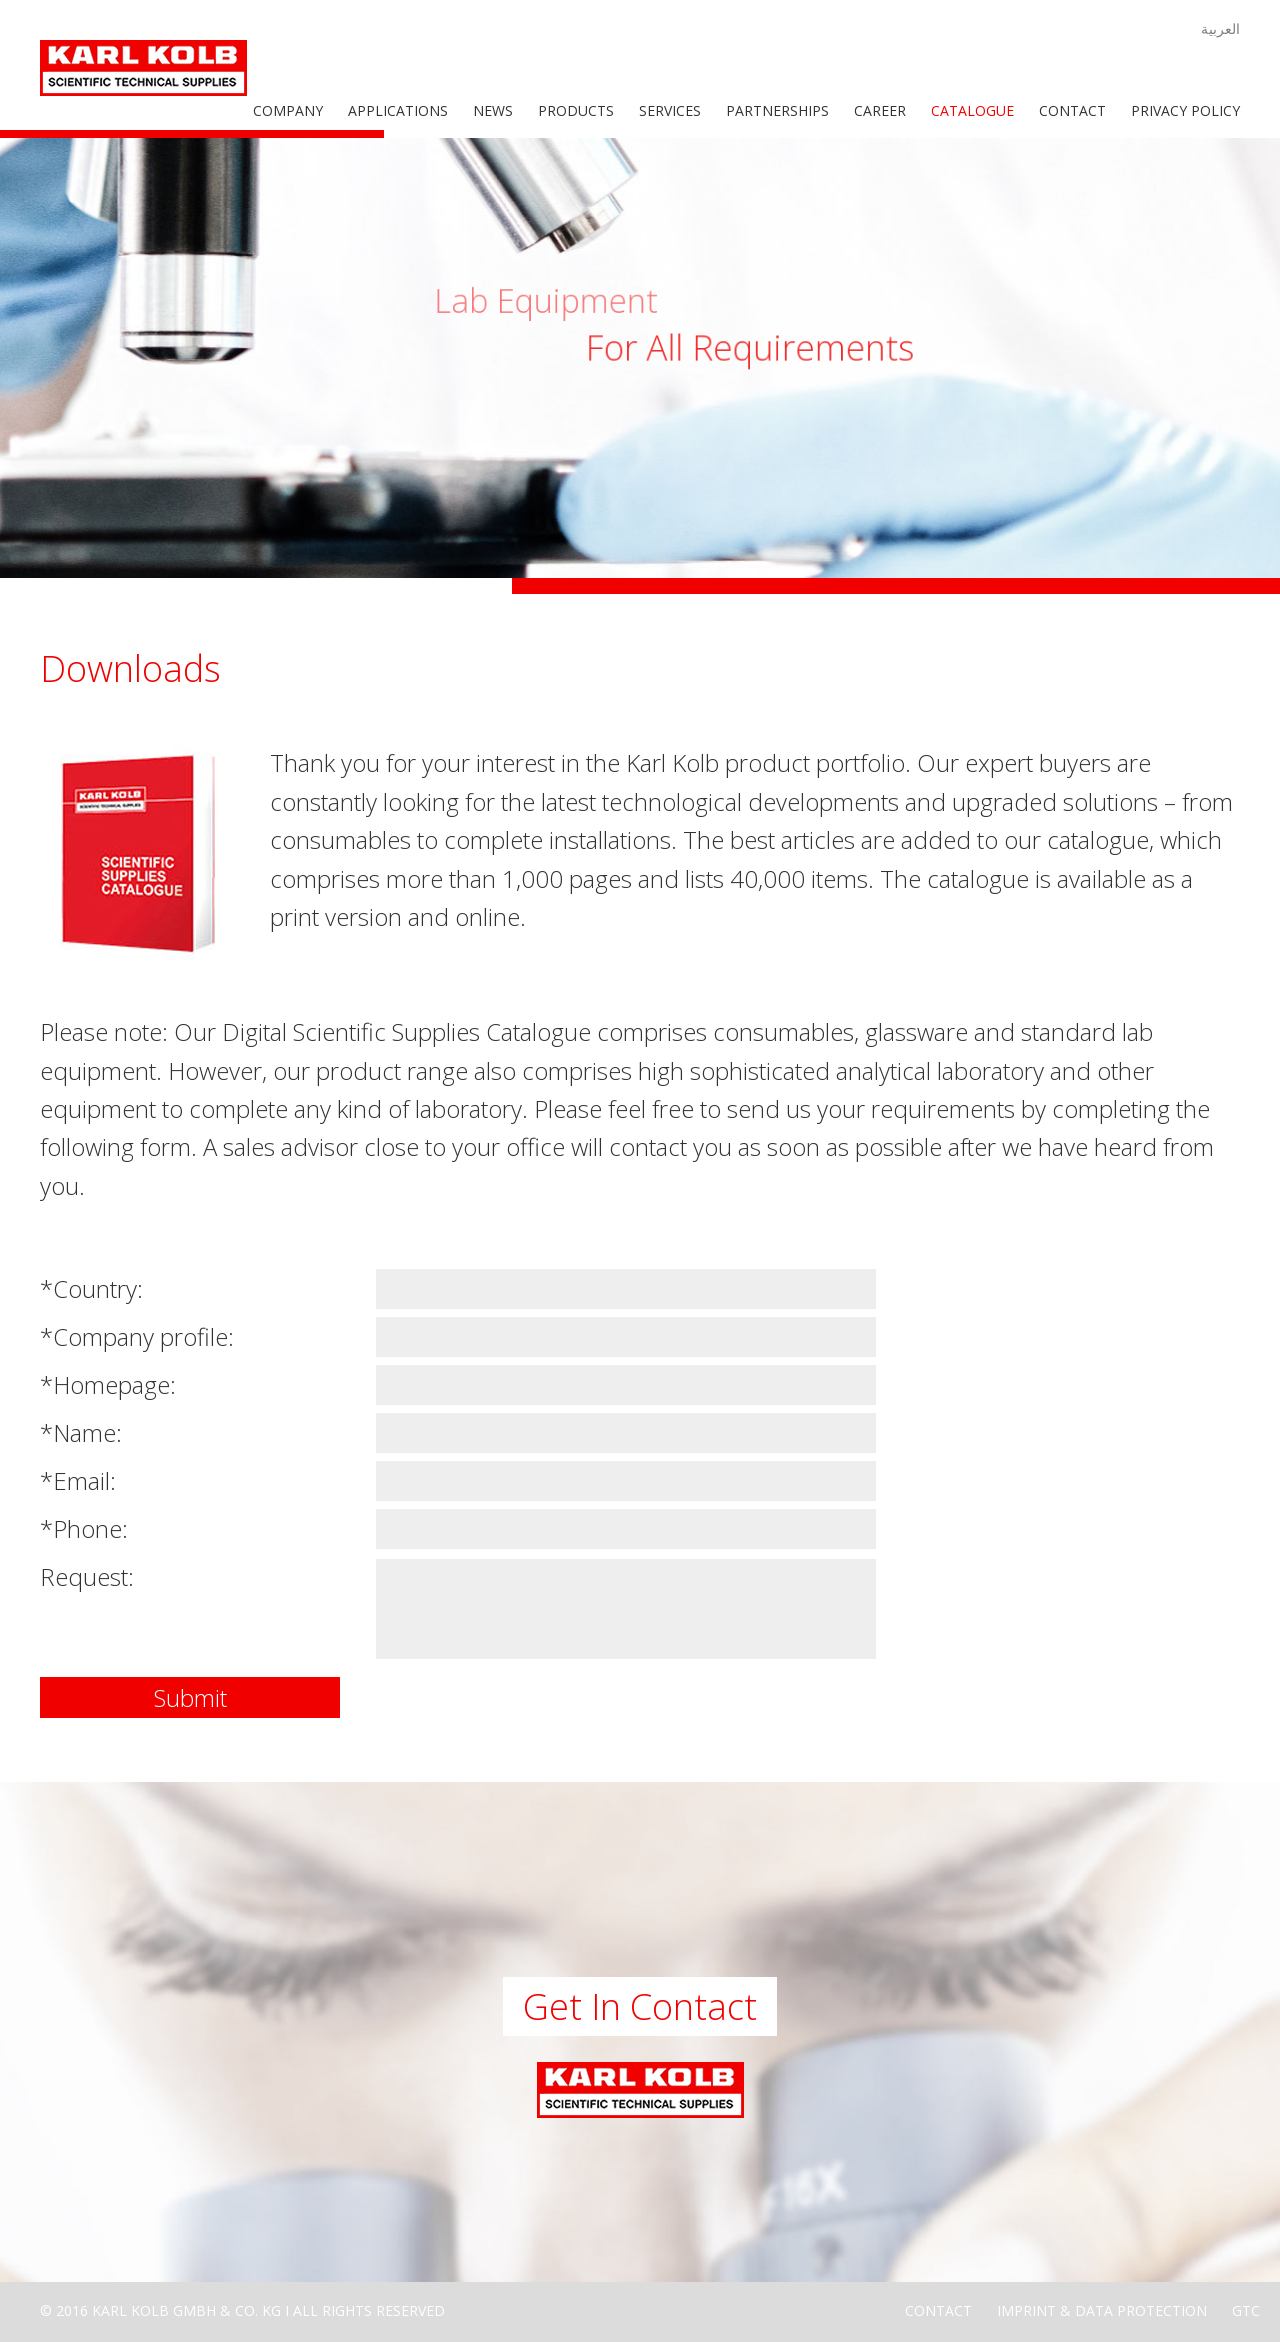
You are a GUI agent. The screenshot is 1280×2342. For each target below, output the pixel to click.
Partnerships (777, 110)
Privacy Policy (1185, 110)
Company (288, 110)
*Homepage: (108, 1384)
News (493, 110)
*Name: (81, 1432)
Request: (87, 1576)
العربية (1220, 28)
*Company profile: (137, 1336)
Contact (1072, 110)
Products (576, 110)
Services (670, 110)
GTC (1246, 2310)
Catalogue (972, 110)
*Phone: (84, 1528)
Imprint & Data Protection (1102, 2310)
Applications (398, 110)
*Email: (78, 1480)
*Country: (91, 1288)
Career (880, 110)
